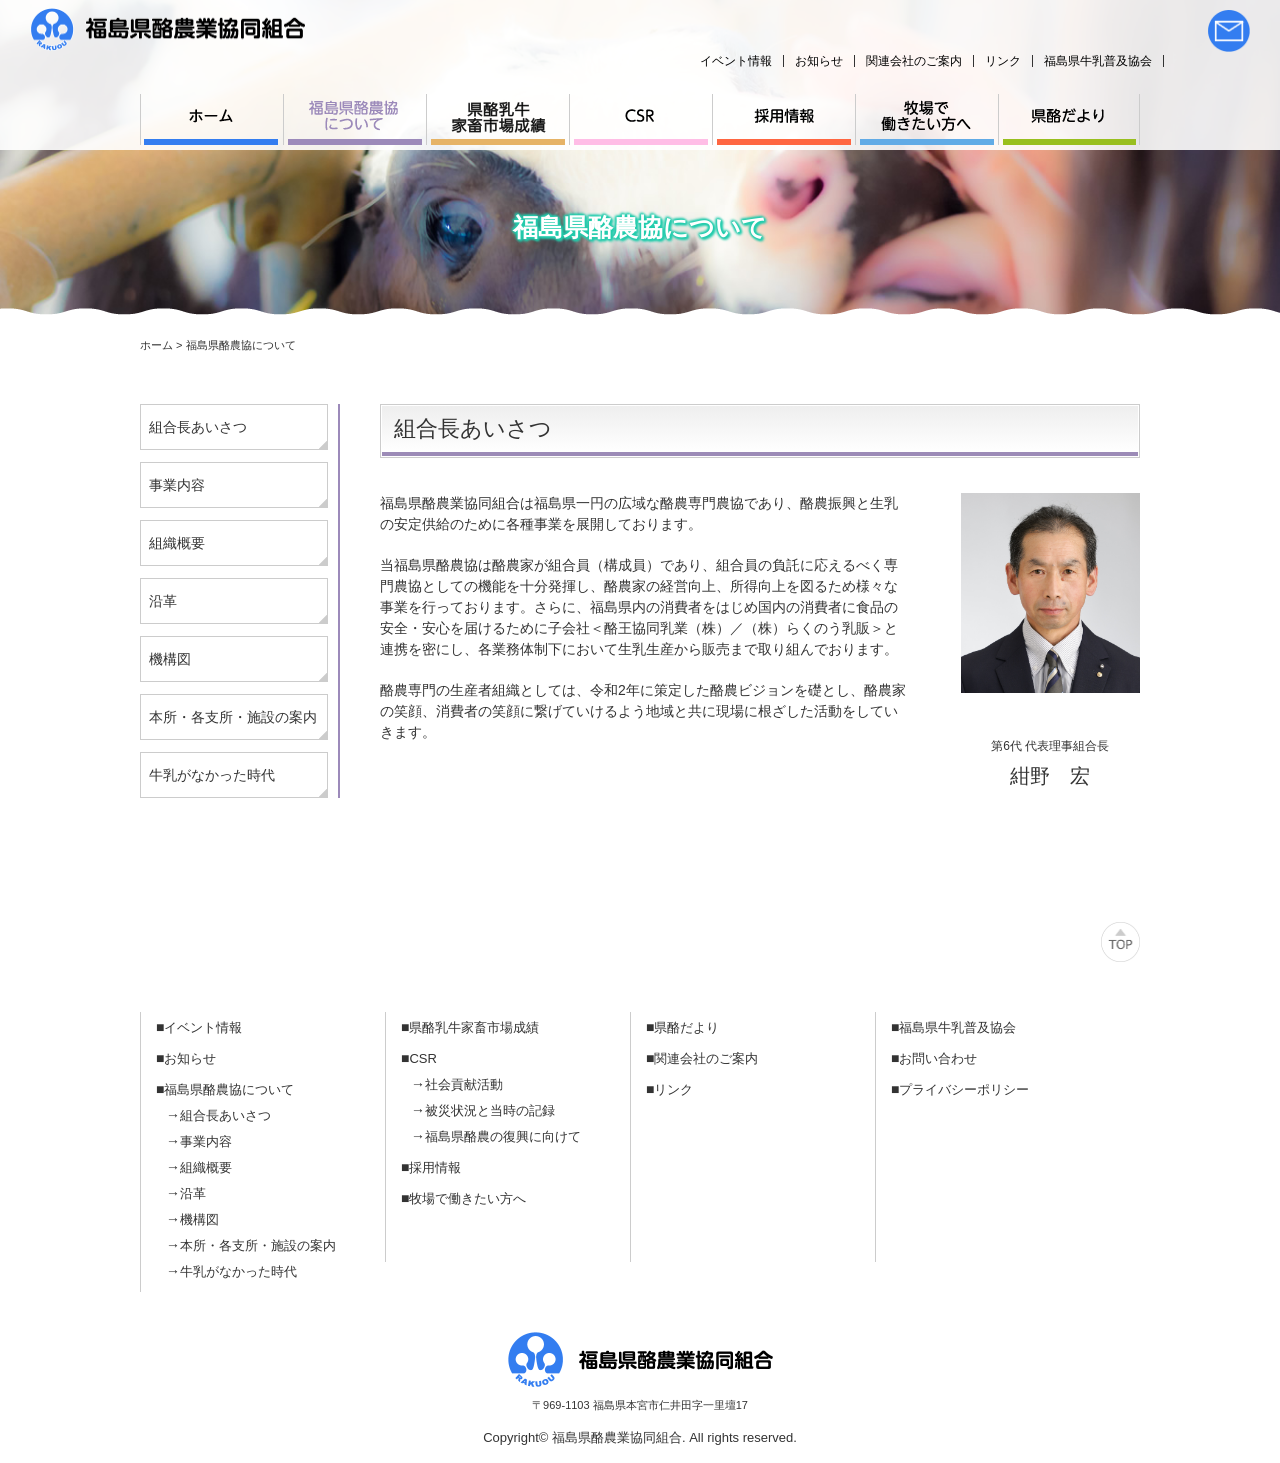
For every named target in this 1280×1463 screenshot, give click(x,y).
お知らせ (819, 61)
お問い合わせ (938, 1058)
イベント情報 (736, 61)
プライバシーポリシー (964, 1089)
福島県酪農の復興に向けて (503, 1136)
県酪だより (686, 1027)
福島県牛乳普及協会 (1098, 61)
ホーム (156, 345)
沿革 (163, 601)
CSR (422, 1058)
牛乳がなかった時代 (212, 775)
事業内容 (177, 485)
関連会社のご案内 (914, 61)
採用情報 (435, 1167)
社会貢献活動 (464, 1084)
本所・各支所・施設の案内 (233, 717)
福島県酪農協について (229, 1089)
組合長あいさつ (198, 427)
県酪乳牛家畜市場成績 (474, 1027)
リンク (1003, 61)
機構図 (170, 659)
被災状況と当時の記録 (490, 1110)
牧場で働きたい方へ (467, 1198)
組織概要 (177, 543)
